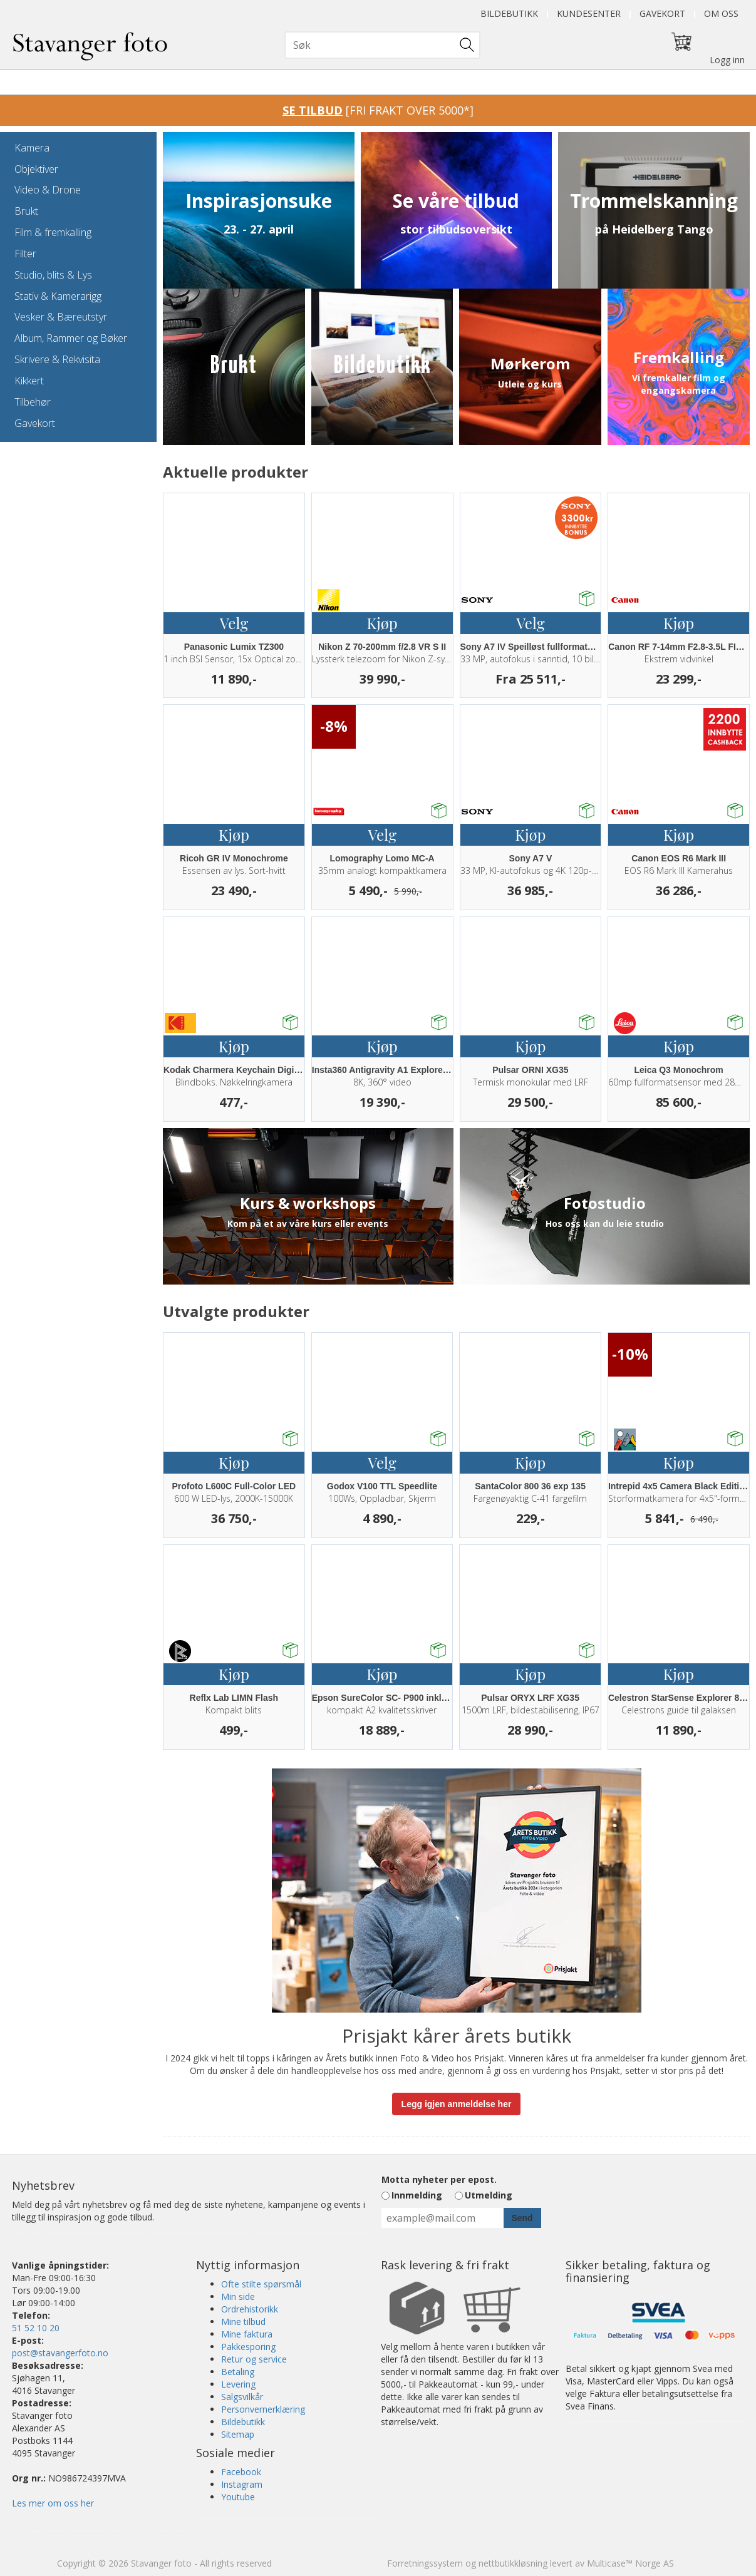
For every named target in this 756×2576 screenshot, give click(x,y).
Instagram (241, 2484)
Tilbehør (32, 402)
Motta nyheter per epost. (439, 2179)
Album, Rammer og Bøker (70, 338)
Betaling (237, 2372)
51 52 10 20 (36, 2328)
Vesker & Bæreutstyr (60, 317)
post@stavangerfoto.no (60, 2353)
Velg (234, 623)
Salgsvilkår (242, 2397)
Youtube (238, 2497)
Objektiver (36, 169)
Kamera (31, 148)
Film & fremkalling (52, 232)
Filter (25, 253)
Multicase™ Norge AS (630, 2563)
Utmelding (488, 2195)
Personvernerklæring (263, 2409)
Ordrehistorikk (249, 2309)
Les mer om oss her (53, 2503)
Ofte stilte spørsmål (261, 2284)
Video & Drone (47, 190)
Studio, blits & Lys (53, 275)
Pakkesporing (248, 2347)
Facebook (241, 2472)
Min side (238, 2296)
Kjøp (382, 623)
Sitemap (237, 2434)
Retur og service (254, 2359)
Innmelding (416, 2195)
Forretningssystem (425, 2563)
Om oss (721, 13)
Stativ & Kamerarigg (57, 296)
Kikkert (29, 380)
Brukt (26, 211)
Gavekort (662, 13)
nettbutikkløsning (513, 2563)
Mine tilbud (243, 2321)
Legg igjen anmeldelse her (456, 2104)
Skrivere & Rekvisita (57, 359)
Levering (238, 2384)
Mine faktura (246, 2334)
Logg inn (727, 60)
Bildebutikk (509, 13)
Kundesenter (589, 13)
